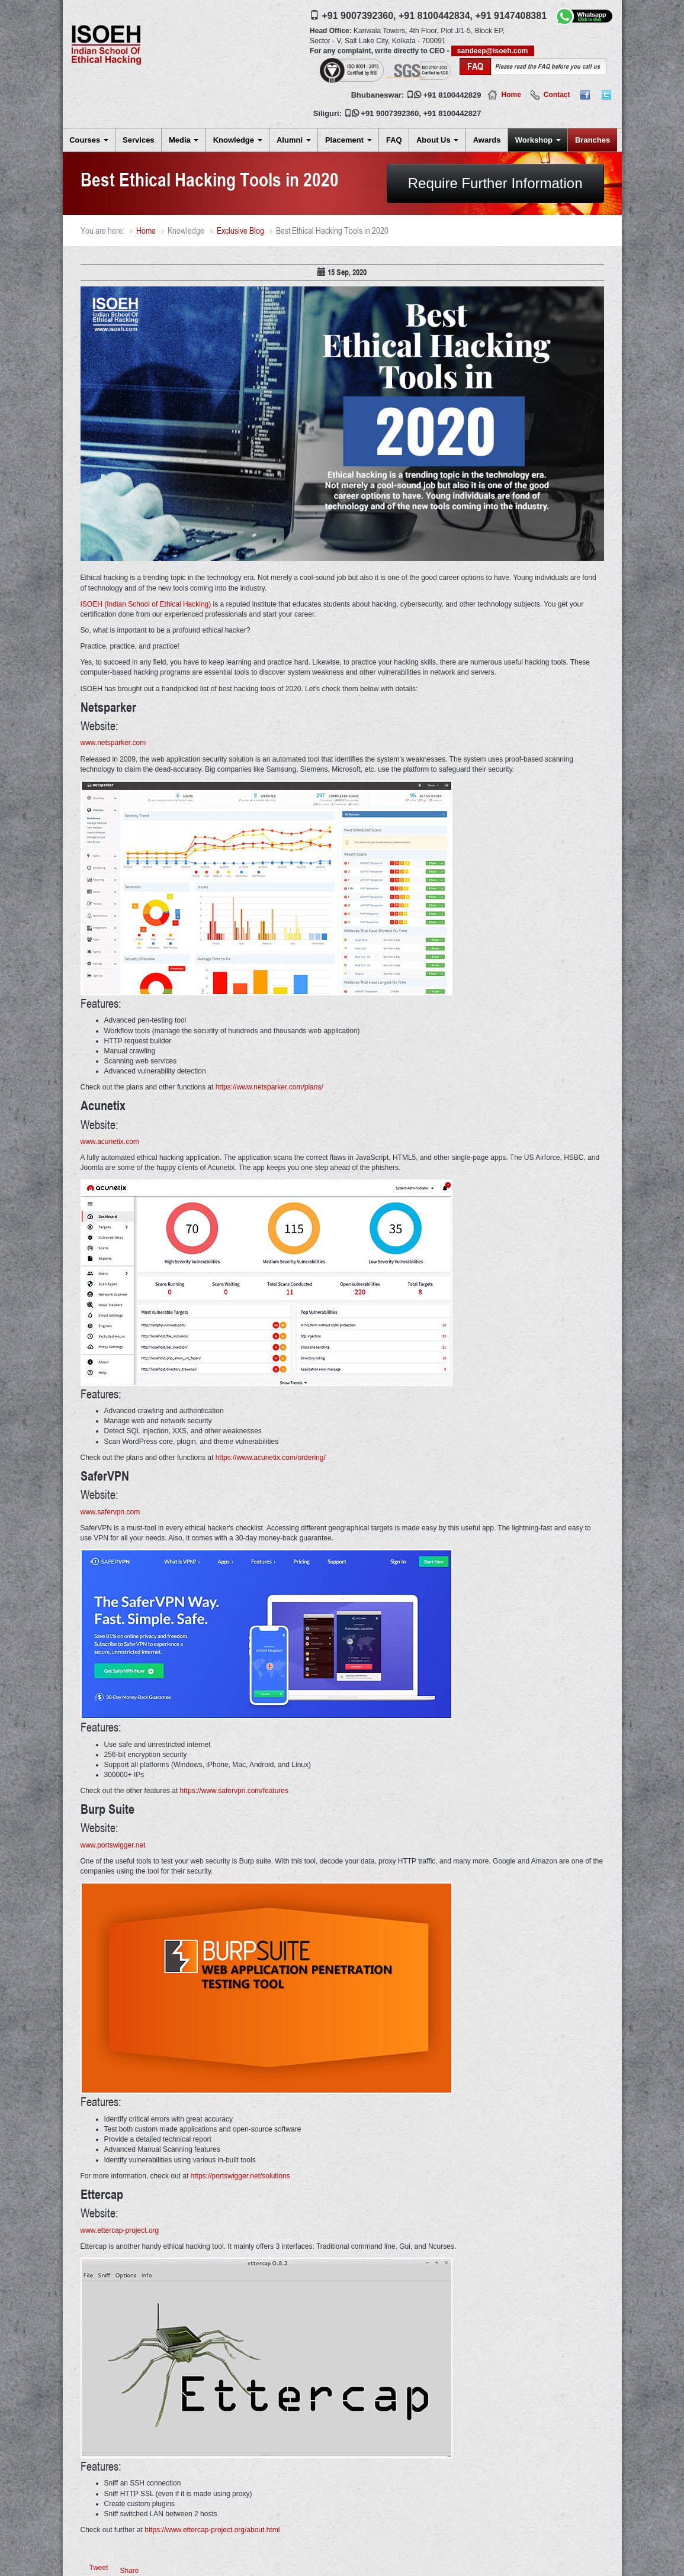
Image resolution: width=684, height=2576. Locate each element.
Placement (348, 140)
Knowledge (237, 140)
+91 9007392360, (359, 16)
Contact (557, 95)
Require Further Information (495, 183)
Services (139, 140)
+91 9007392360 (390, 113)
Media (183, 140)
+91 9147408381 (511, 16)
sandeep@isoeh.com (492, 51)
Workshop (538, 140)
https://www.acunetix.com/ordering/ (271, 1457)
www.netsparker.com (113, 743)
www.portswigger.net (113, 1845)
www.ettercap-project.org (120, 2230)
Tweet (98, 2568)
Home (511, 95)
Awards (487, 140)
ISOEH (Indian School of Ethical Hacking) (146, 604)
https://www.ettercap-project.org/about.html (212, 2530)
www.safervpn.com (110, 1512)
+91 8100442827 (452, 113)
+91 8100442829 (452, 95)
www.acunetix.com (110, 1141)
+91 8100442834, (436, 16)
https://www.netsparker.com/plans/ (269, 1087)
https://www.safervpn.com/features (234, 1791)
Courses (88, 140)
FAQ (394, 140)
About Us (437, 140)
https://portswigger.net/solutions (240, 2176)
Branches (592, 140)
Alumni (294, 140)
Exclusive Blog (240, 230)
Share (129, 2571)
